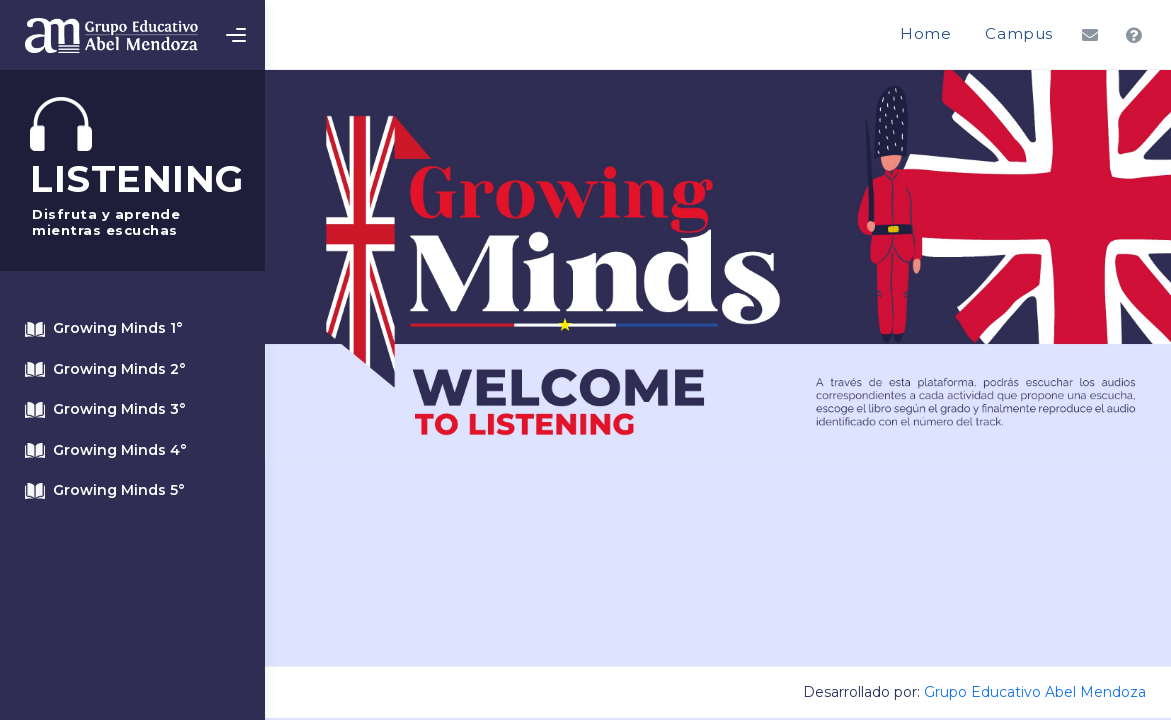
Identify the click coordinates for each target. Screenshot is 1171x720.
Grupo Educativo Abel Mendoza (1035, 692)
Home (925, 33)
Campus (1019, 33)
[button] (1090, 35)
